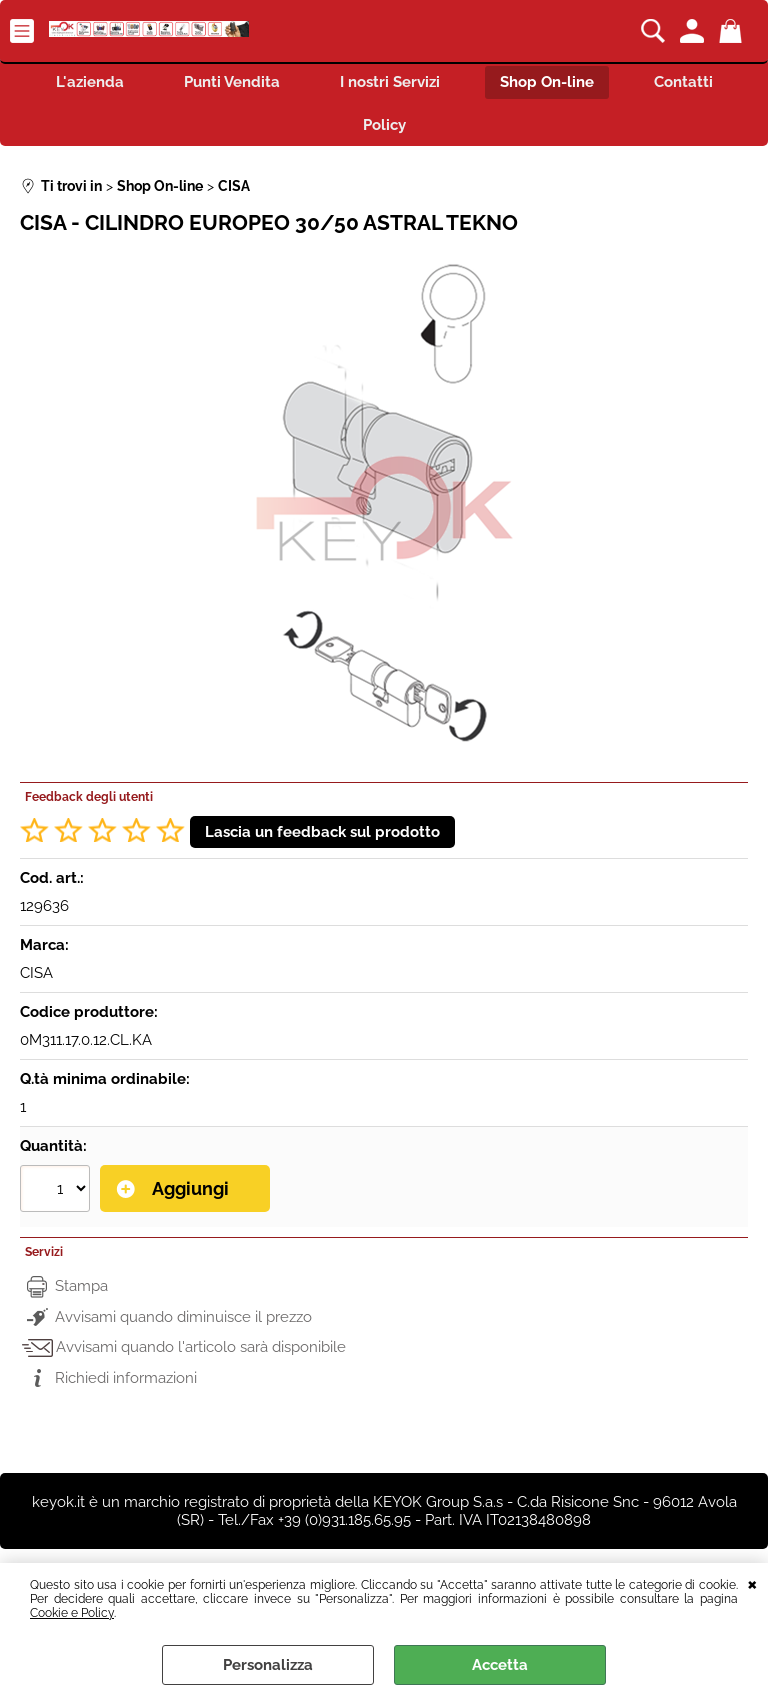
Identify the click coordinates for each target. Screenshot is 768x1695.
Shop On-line (547, 82)
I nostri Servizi (390, 82)
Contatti (683, 82)
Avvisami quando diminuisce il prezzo (183, 1317)
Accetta (500, 1665)
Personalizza (268, 1665)
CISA (36, 973)
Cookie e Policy (72, 1613)
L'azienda (90, 82)
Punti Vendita (232, 82)
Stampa (81, 1286)
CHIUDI (752, 1583)
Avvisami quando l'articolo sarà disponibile (201, 1347)
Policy (384, 125)
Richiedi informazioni (126, 1378)
